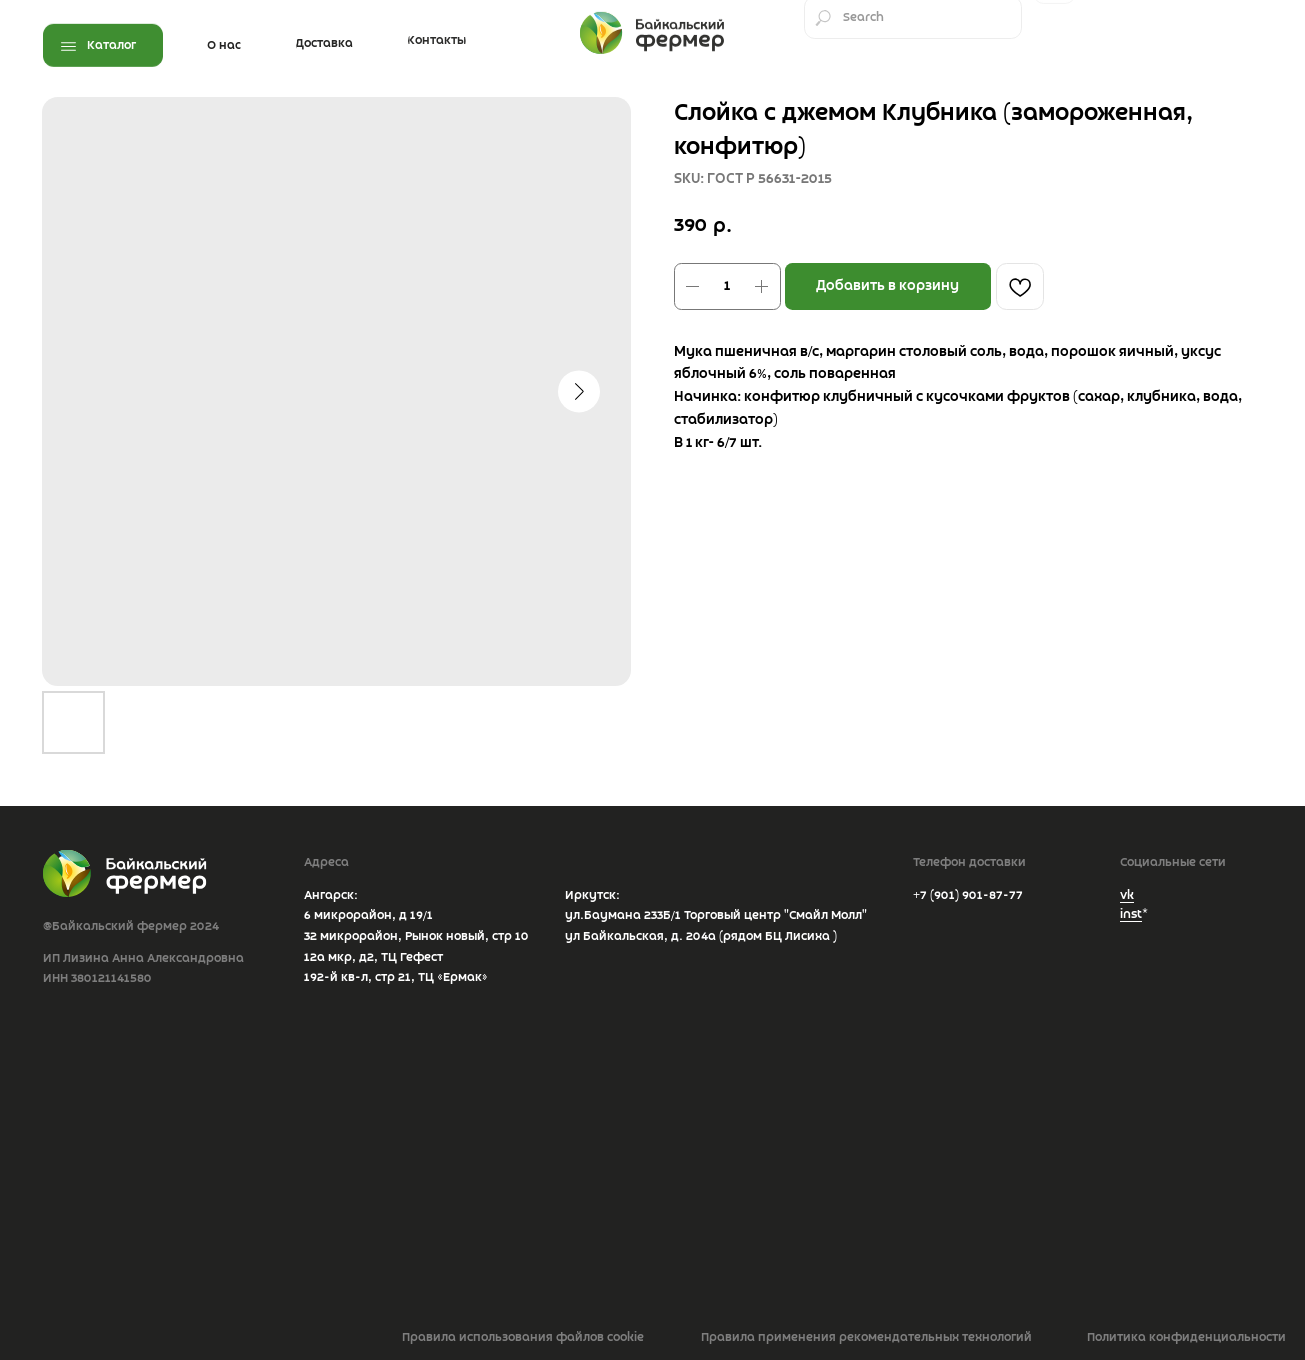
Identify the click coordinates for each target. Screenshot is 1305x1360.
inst (1131, 914)
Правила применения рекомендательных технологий (866, 1337)
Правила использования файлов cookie (523, 1337)
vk (1127, 895)
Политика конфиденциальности (1186, 1337)
